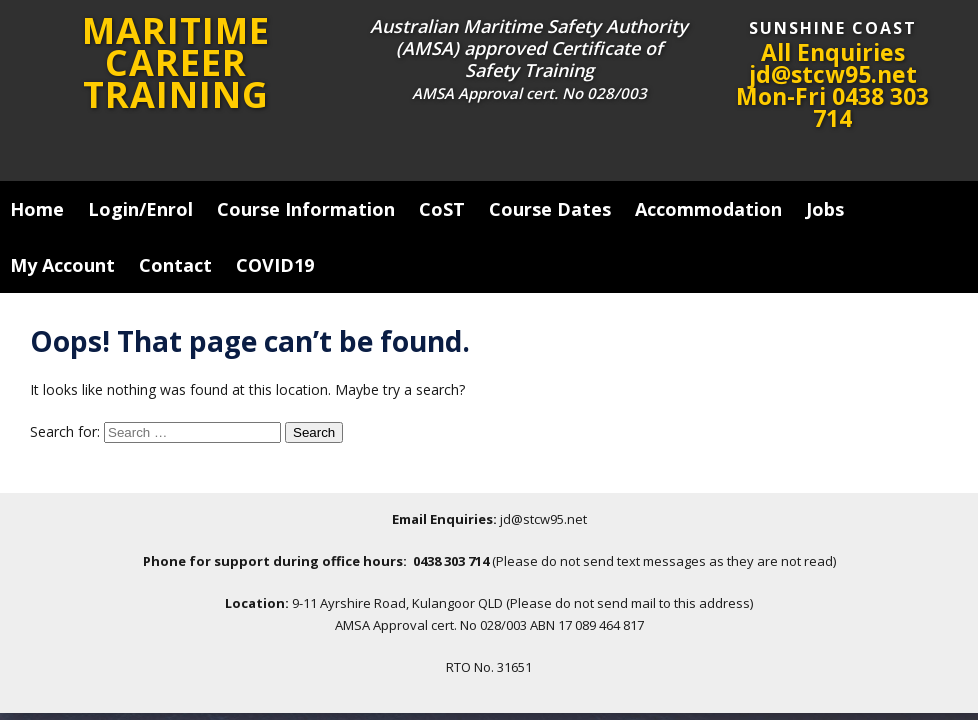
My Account (62, 265)
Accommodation (708, 209)
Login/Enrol (140, 209)
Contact (175, 265)
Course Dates (550, 209)
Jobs (825, 209)
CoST (442, 209)
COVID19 (275, 265)
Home (37, 209)
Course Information (306, 209)
